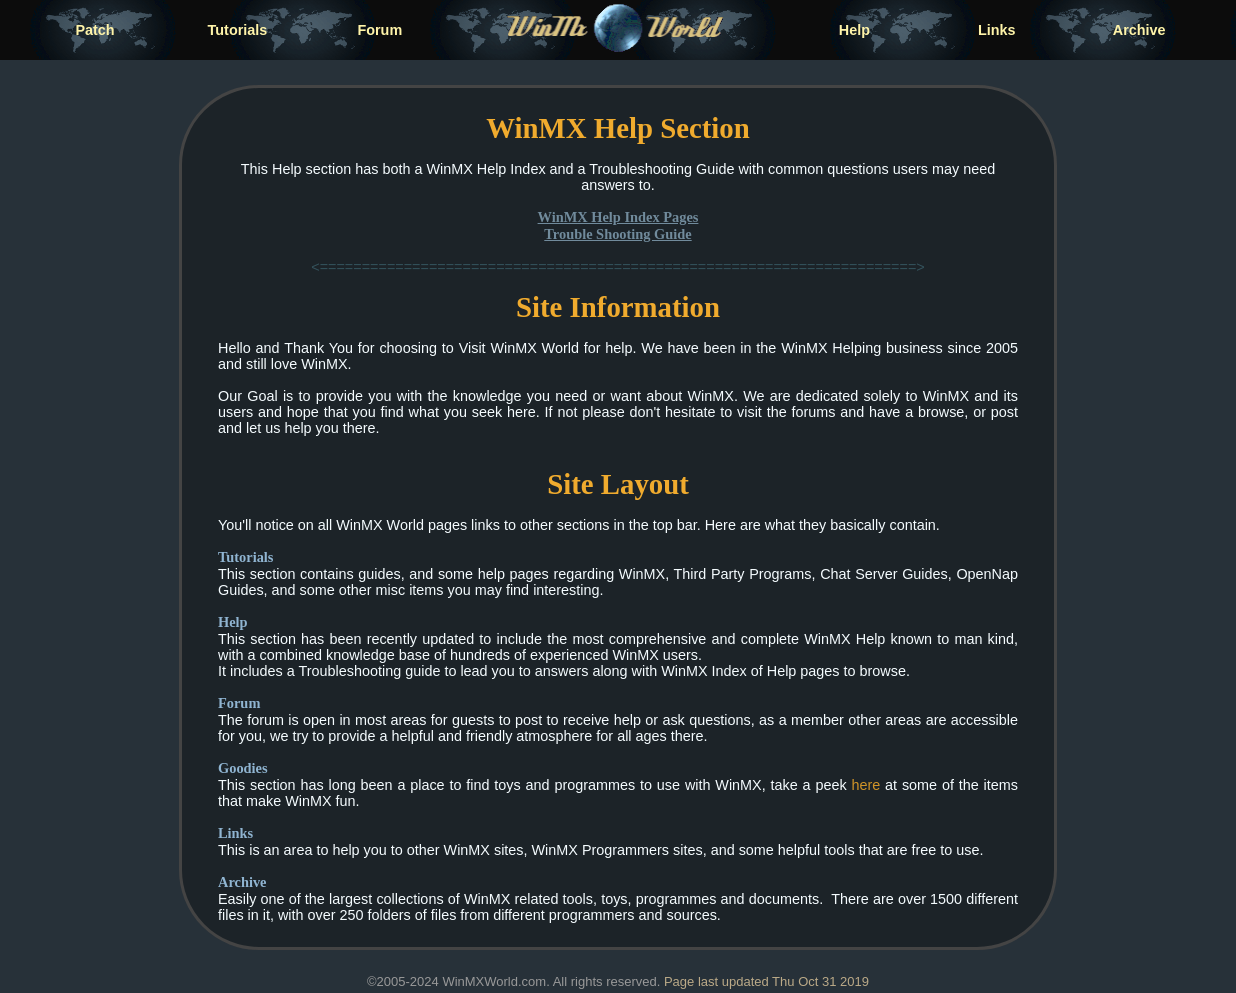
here (865, 785)
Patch (94, 30)
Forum (379, 30)
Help (854, 30)
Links (997, 30)
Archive (1139, 30)
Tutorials (238, 30)
